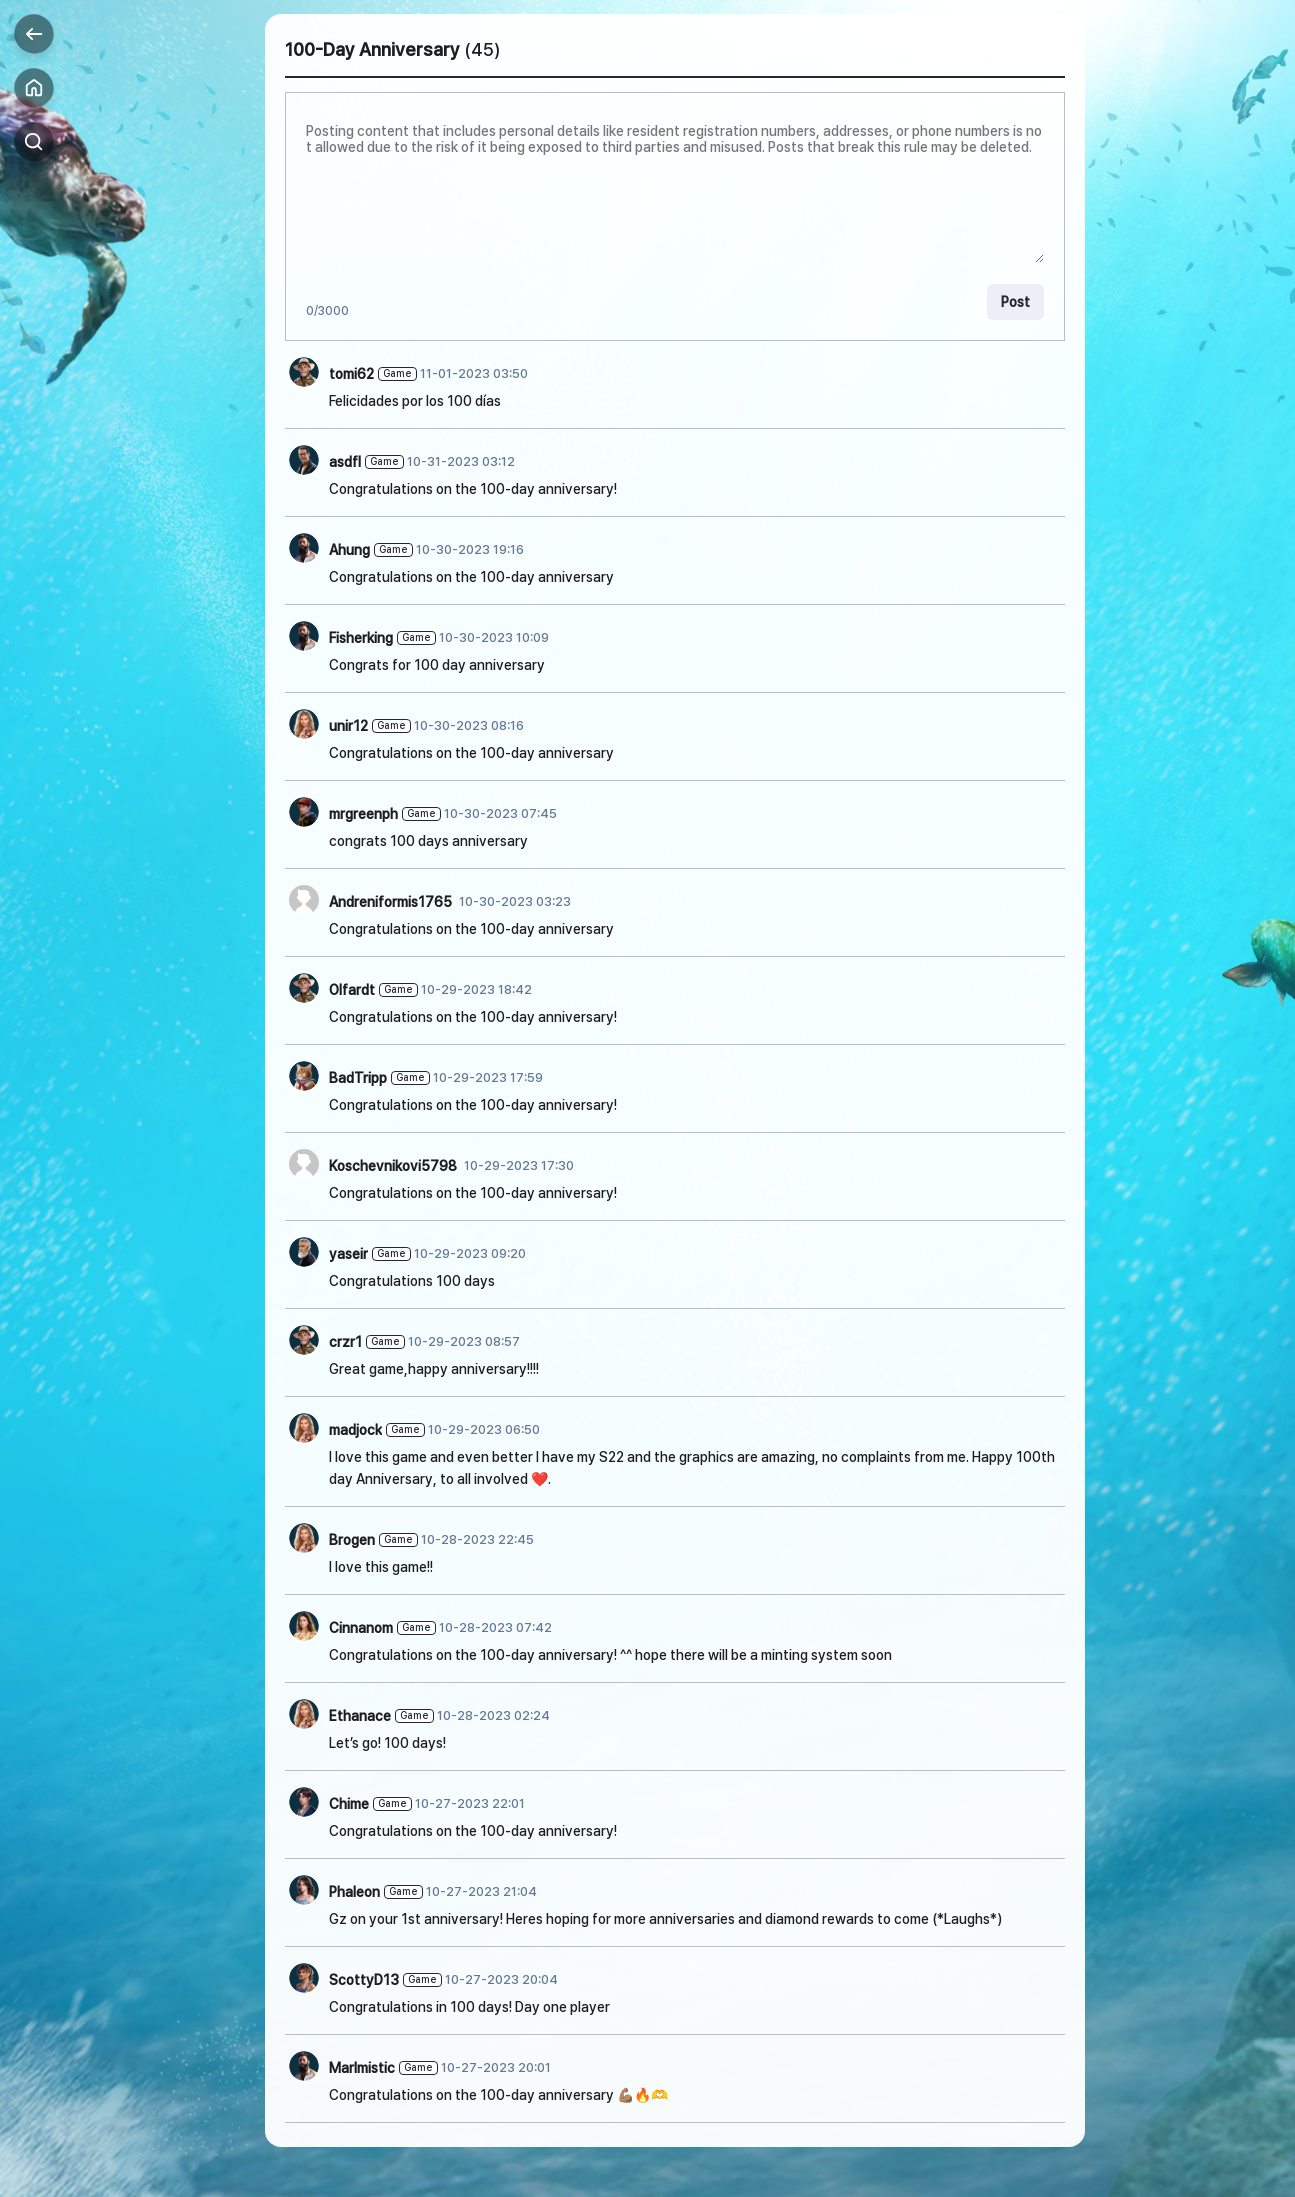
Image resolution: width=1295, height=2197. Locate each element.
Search (34, 142)
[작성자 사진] (304, 372)
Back (34, 34)
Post (1015, 302)
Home (34, 88)
